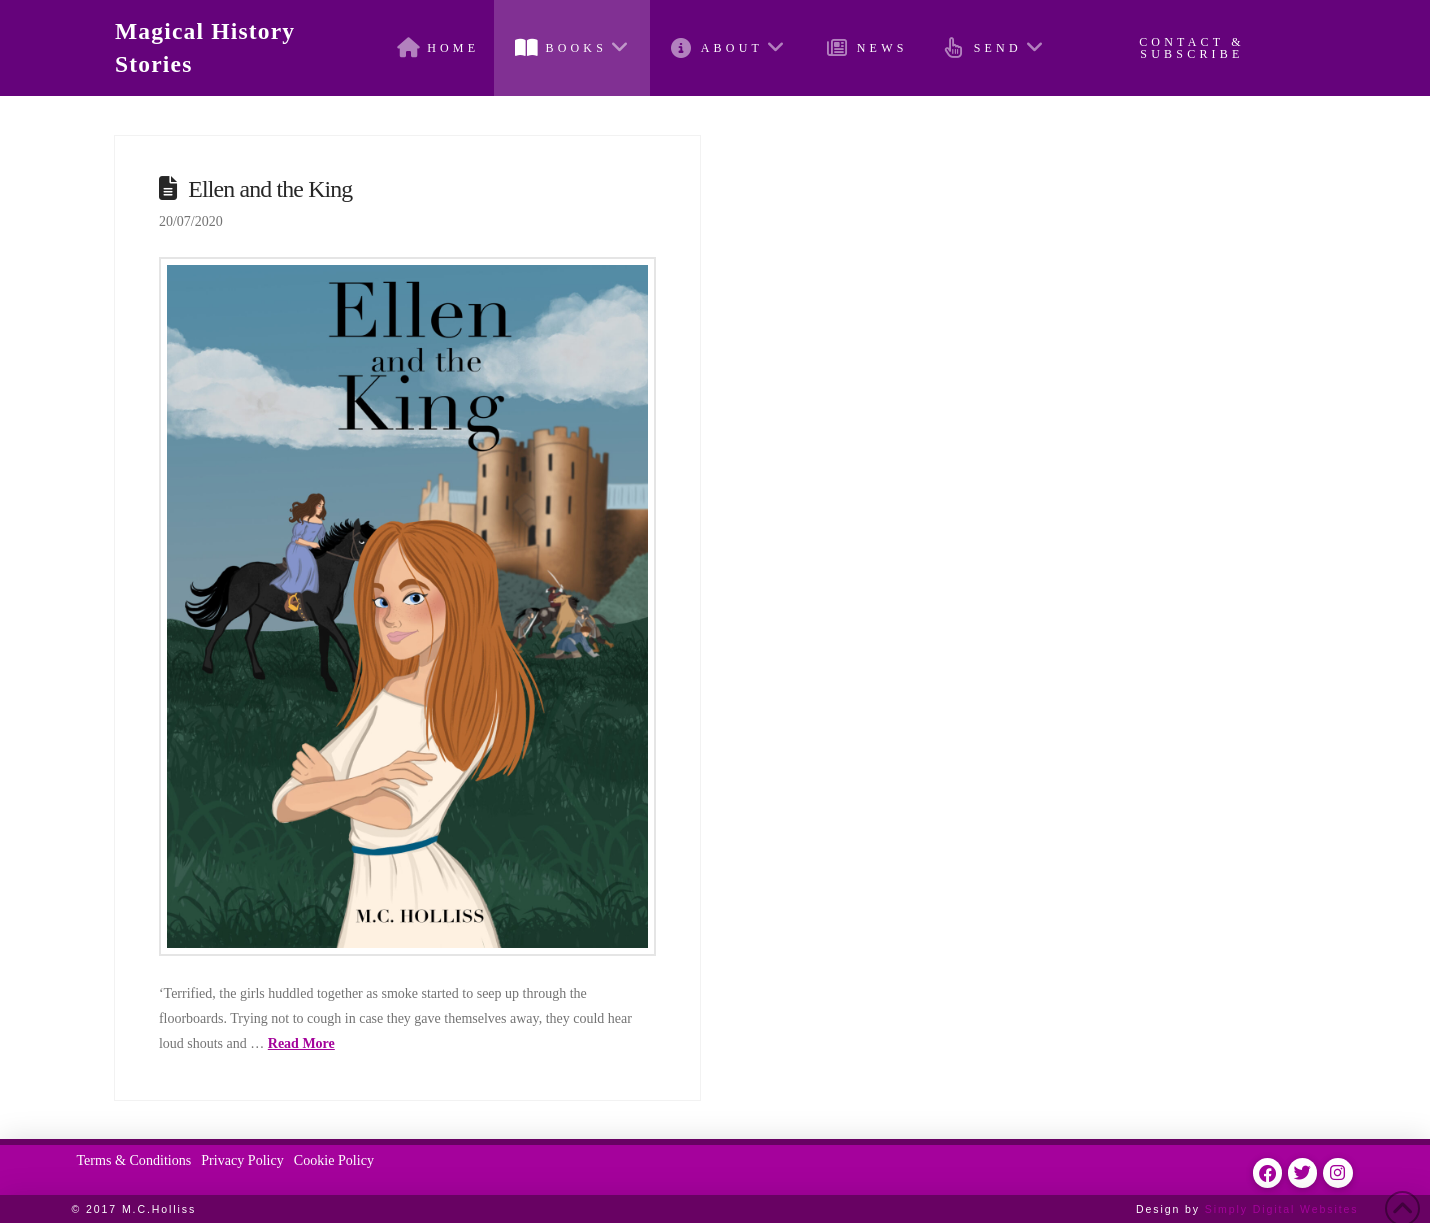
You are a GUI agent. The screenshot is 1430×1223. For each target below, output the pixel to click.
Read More (301, 1043)
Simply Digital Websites (1282, 1209)
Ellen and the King (270, 189)
